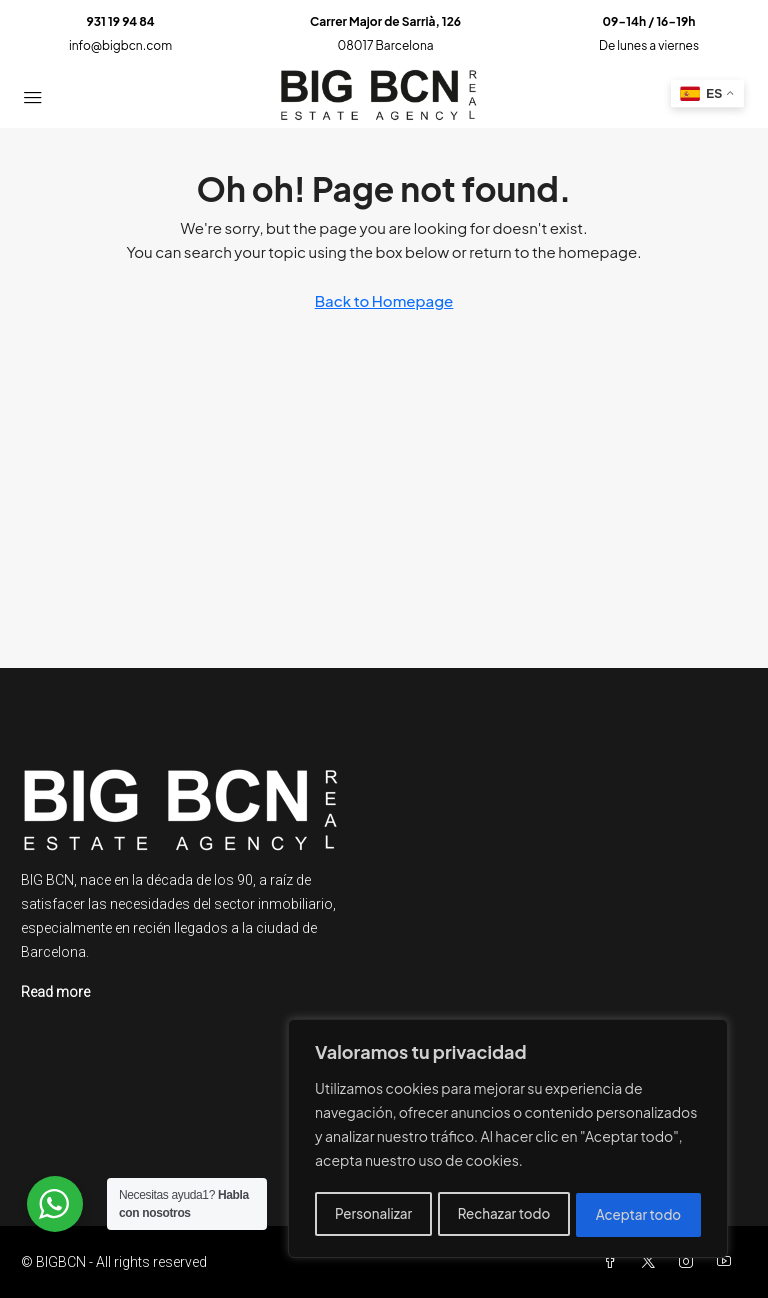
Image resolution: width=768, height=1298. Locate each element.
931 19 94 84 (120, 21)
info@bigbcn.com (120, 45)
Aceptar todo (639, 1215)
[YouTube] (728, 1262)
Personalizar (372, 1215)
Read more (55, 992)
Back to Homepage (384, 300)
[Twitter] (652, 1262)
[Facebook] (614, 1262)
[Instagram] (690, 1262)
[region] (508, 1141)
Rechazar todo (503, 1215)
